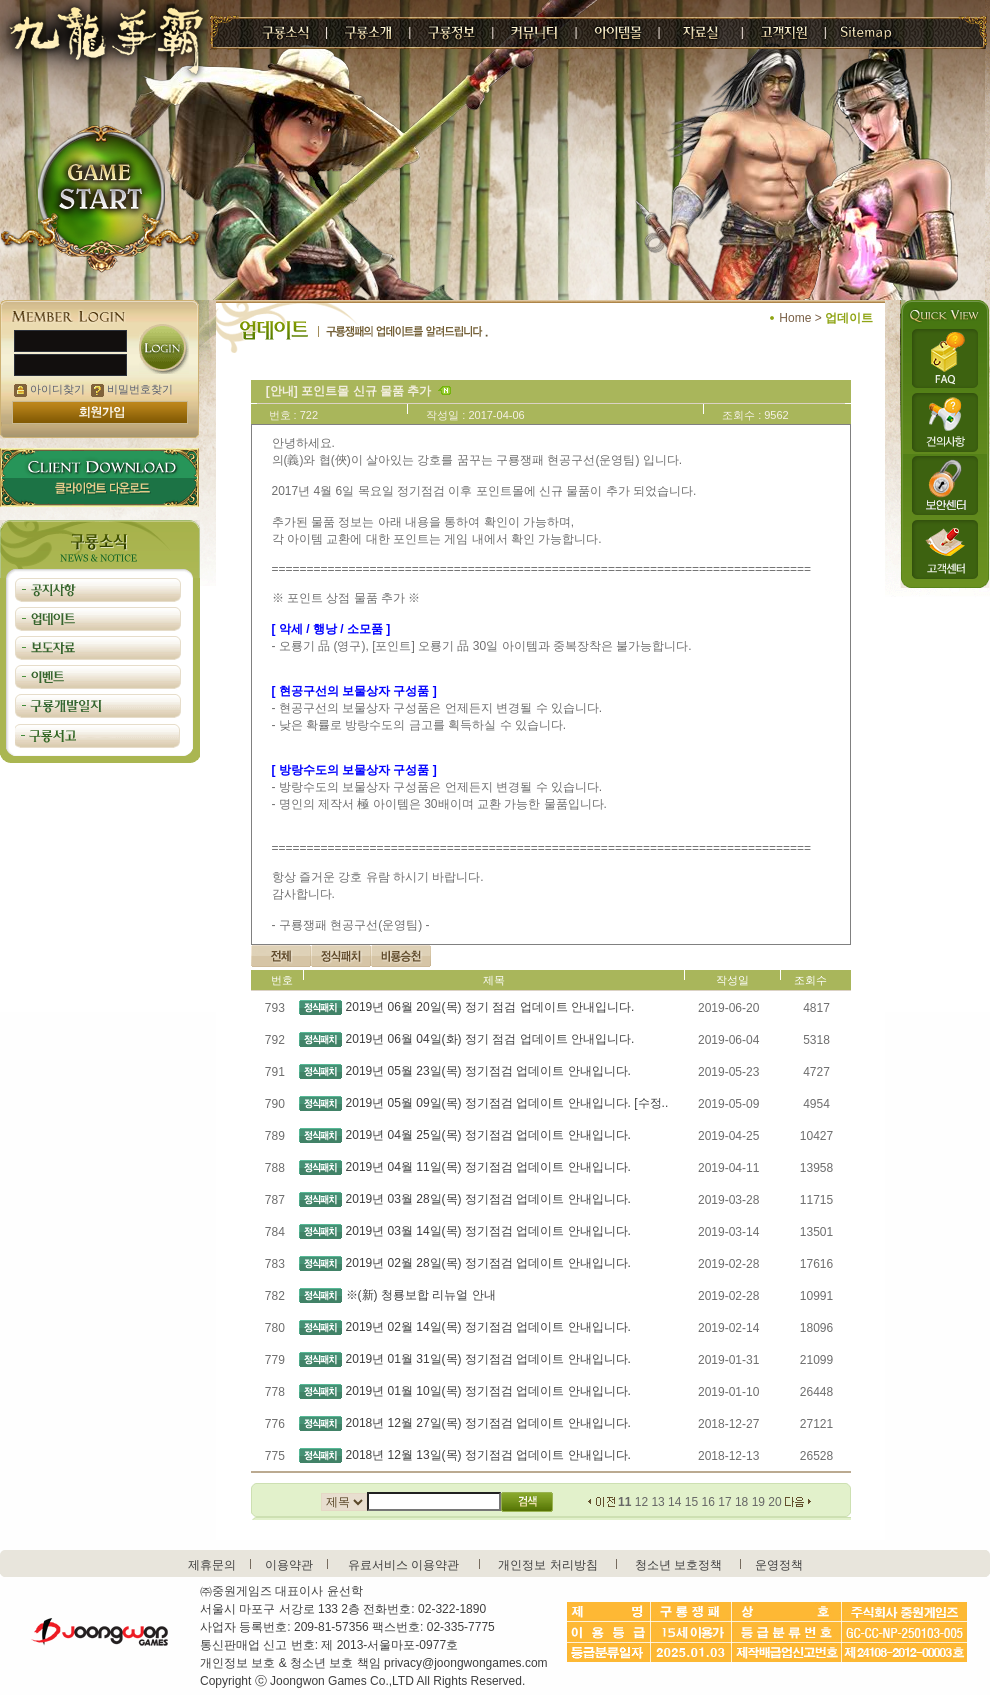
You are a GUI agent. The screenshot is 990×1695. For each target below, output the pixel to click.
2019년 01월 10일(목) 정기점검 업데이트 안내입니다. (488, 1391)
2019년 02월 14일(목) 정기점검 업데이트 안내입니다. (488, 1327)
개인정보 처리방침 (547, 1565)
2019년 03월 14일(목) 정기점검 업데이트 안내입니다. (488, 1231)
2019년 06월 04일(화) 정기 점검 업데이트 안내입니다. (490, 1039)
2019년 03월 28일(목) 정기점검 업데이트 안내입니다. (488, 1199)
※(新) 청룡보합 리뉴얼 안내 (421, 1295)
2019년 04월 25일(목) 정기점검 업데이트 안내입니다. (488, 1135)
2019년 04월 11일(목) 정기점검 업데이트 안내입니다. (488, 1167)
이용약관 (289, 1565)
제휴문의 (212, 1565)
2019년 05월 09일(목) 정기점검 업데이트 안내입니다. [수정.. (507, 1103)
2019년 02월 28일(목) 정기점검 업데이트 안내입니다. (488, 1263)
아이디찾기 (49, 389)
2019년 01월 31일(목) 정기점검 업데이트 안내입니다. (488, 1359)
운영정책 (779, 1565)
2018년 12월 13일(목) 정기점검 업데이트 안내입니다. (488, 1455)
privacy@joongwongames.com (466, 1663)
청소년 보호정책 (678, 1565)
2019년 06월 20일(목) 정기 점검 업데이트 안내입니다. (490, 1007)
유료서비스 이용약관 (403, 1565)
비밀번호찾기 (132, 389)
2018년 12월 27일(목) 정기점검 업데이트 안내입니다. (488, 1423)
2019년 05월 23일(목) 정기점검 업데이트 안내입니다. (488, 1071)
